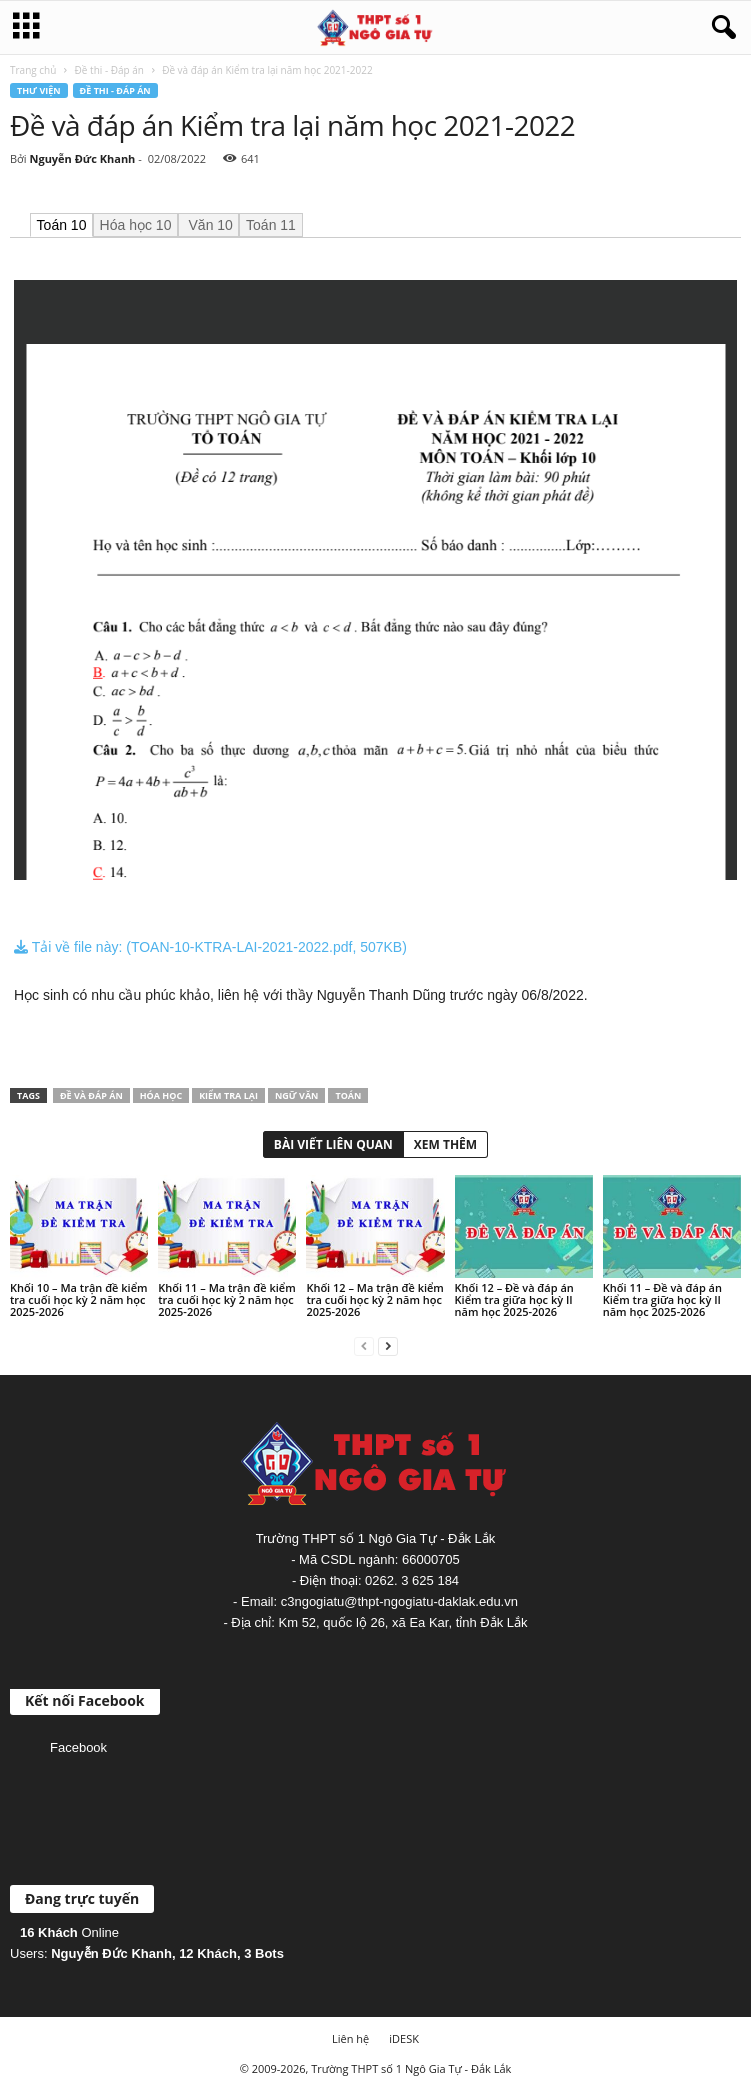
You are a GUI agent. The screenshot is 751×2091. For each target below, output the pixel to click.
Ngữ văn (297, 1095)
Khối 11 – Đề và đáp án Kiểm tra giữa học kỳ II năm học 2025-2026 (662, 1299)
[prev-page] (364, 1345)
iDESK (404, 2038)
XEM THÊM (445, 1144)
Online (69, 1932)
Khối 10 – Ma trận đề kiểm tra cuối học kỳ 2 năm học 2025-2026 (78, 1299)
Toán (348, 1095)
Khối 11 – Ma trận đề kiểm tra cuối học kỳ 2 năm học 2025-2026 (226, 1299)
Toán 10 (62, 225)
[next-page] (388, 1345)
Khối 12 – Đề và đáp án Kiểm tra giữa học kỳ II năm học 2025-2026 (514, 1299)
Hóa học (161, 1095)
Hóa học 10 (136, 225)
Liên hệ (350, 2038)
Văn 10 (209, 225)
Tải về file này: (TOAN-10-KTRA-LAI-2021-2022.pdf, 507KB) (210, 947)
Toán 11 (271, 225)
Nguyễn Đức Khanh (82, 158)
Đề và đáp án (91, 1095)
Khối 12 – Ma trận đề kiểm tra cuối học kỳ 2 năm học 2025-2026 (374, 1299)
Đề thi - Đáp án (109, 70)
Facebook (78, 1747)
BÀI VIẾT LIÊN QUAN (333, 1144)
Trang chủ (33, 70)
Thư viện (39, 90)
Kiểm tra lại (228, 1095)
